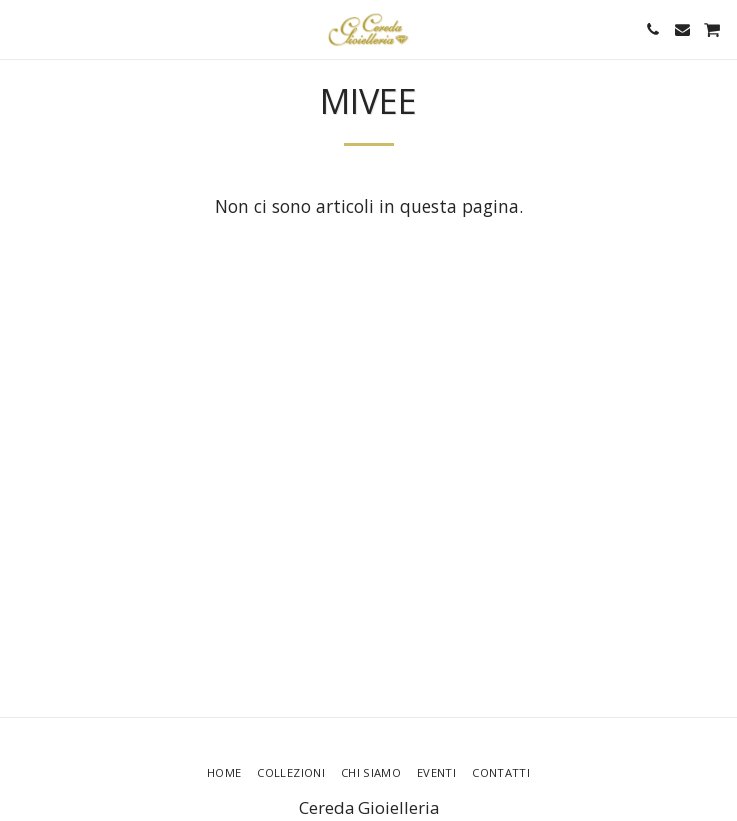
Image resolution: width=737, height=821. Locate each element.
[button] (22, 28)
